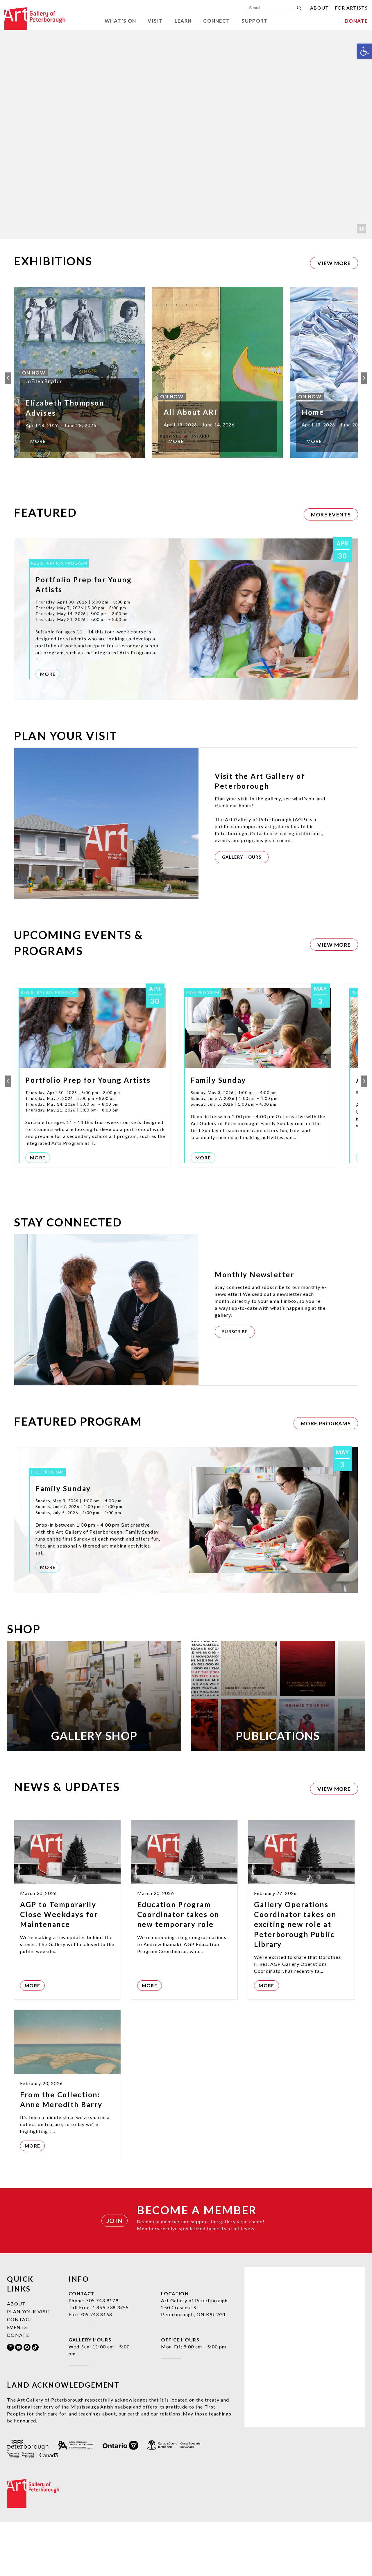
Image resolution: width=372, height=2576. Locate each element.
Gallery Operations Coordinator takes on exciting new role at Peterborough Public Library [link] (295, 1978)
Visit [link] (155, 21)
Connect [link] (216, 21)
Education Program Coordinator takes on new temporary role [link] (178, 1968)
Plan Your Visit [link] (29, 2365)
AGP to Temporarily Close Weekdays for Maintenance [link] (59, 1968)
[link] (364, 51)
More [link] (38, 441)
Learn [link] (183, 21)
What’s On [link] (120, 21)
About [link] (319, 7)
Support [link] (254, 21)
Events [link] (17, 2381)
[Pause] (361, 228)
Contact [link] (20, 2373)
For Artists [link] (351, 7)
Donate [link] (356, 21)
